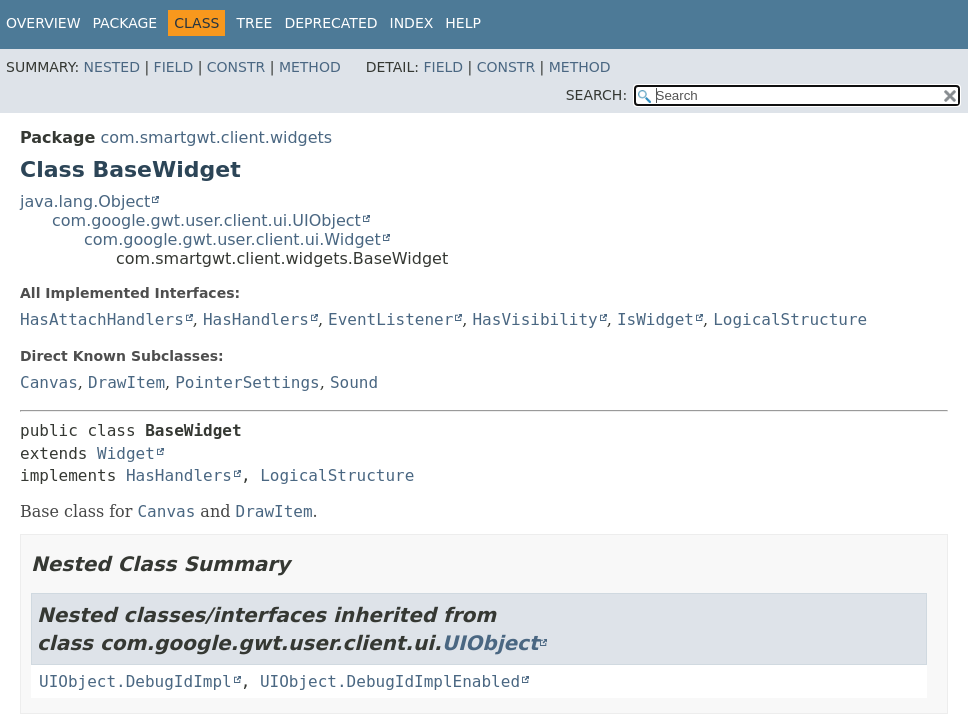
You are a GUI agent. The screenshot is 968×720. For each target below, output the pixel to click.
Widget (126, 453)
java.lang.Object (85, 201)
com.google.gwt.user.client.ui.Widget (232, 239)
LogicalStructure (790, 319)
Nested (112, 67)
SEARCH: (596, 95)
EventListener (390, 319)
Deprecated (330, 23)
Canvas (49, 382)
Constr (236, 67)
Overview (43, 23)
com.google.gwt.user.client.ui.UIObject (206, 220)
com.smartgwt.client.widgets (216, 137)
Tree (254, 23)
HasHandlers (256, 319)
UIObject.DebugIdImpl (135, 681)
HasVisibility (534, 319)
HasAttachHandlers (102, 319)
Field (174, 67)
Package (125, 23)
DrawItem (126, 382)
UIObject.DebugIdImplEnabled (390, 681)
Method (310, 67)
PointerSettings (247, 382)
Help (463, 23)
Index (412, 23)
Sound (354, 382)
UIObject (490, 643)
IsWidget (655, 319)
